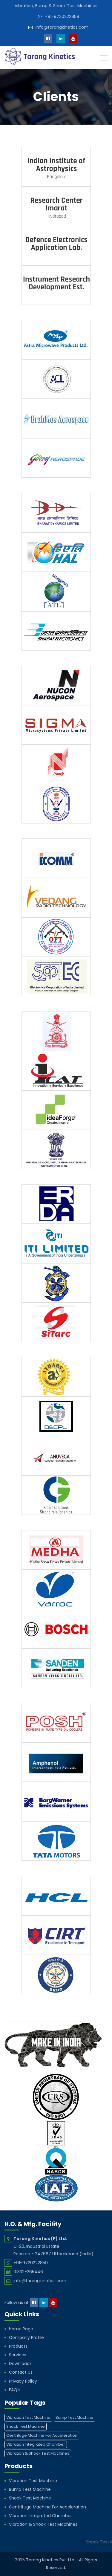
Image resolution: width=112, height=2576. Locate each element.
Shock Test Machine (30, 2498)
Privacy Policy (23, 2381)
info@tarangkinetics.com (62, 27)
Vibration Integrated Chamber (40, 2516)
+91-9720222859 (62, 16)
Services (17, 2355)
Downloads (20, 2363)
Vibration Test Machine (33, 2481)
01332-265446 (28, 2272)
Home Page (21, 2329)
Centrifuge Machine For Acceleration (47, 2507)
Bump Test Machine (30, 2489)
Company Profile (26, 2337)
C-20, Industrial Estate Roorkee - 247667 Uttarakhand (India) (53, 2246)
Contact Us (21, 2372)
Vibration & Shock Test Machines (43, 2524)
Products (18, 2346)
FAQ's (14, 2390)
